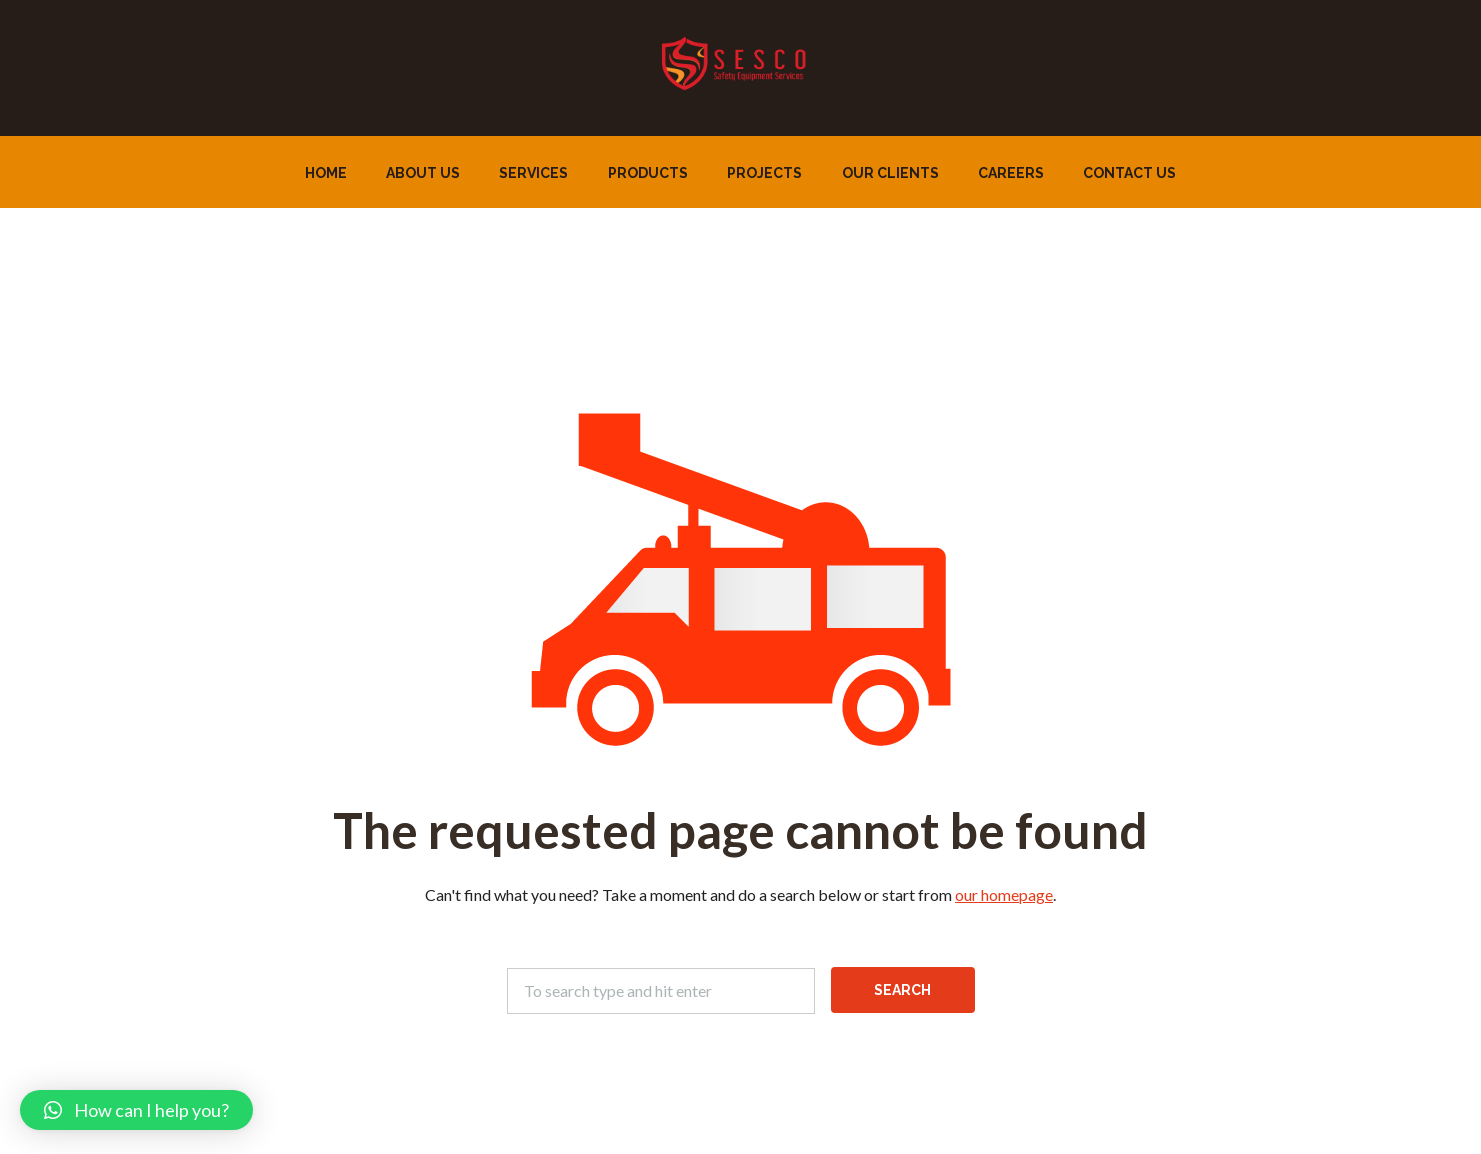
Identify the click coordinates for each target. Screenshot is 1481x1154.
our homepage (1004, 894)
